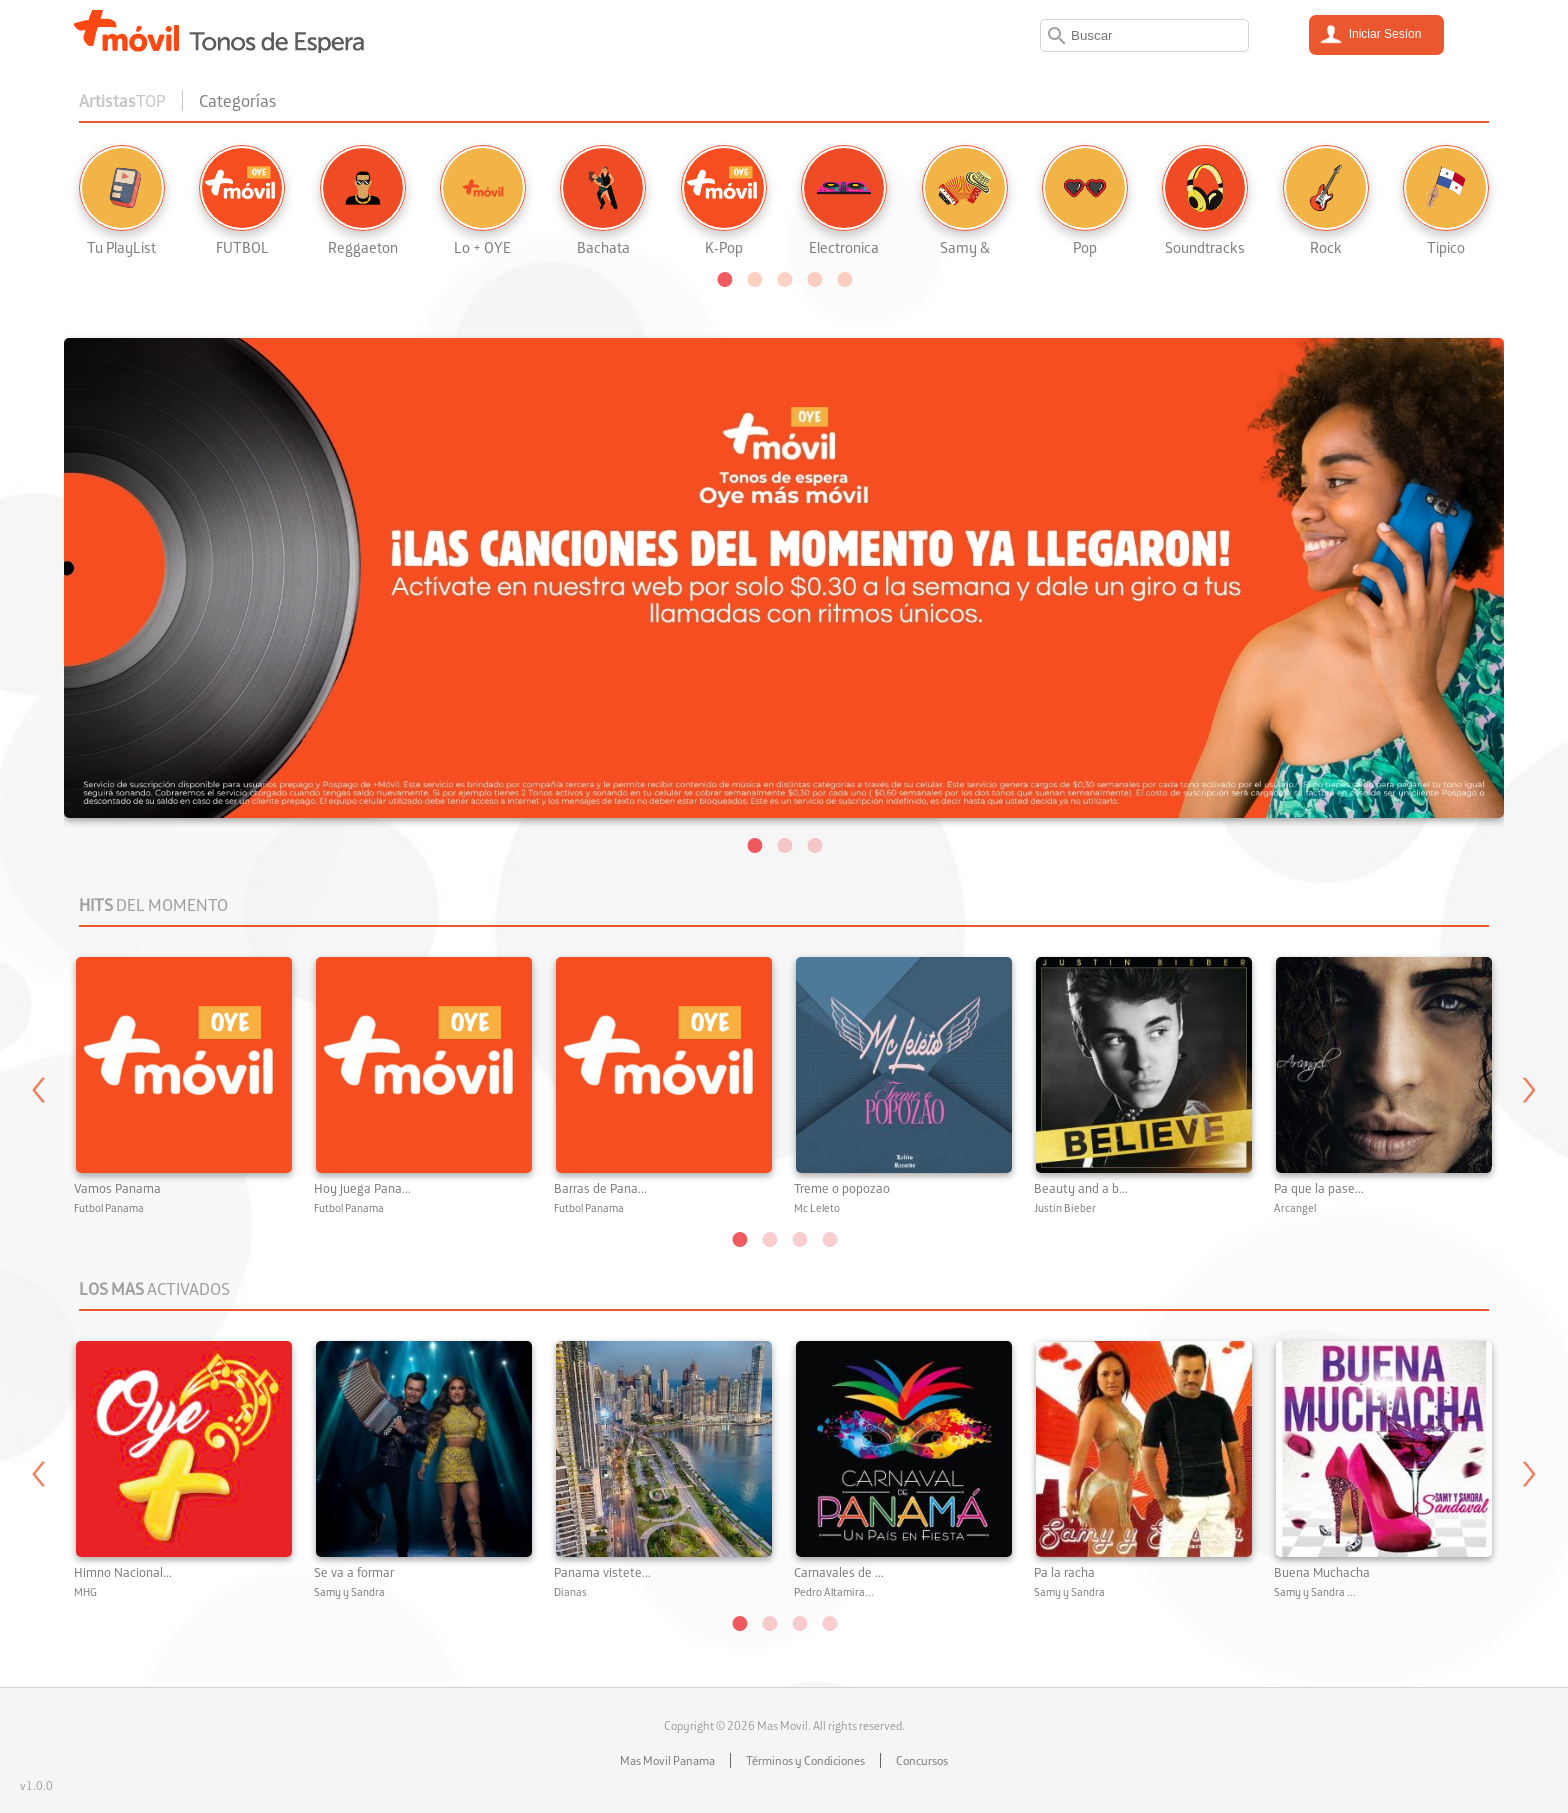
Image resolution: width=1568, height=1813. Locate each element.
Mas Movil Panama (667, 1760)
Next (1529, 1097)
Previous (39, 1097)
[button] (724, 278)
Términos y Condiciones (805, 1760)
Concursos (922, 1760)
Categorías (238, 100)
